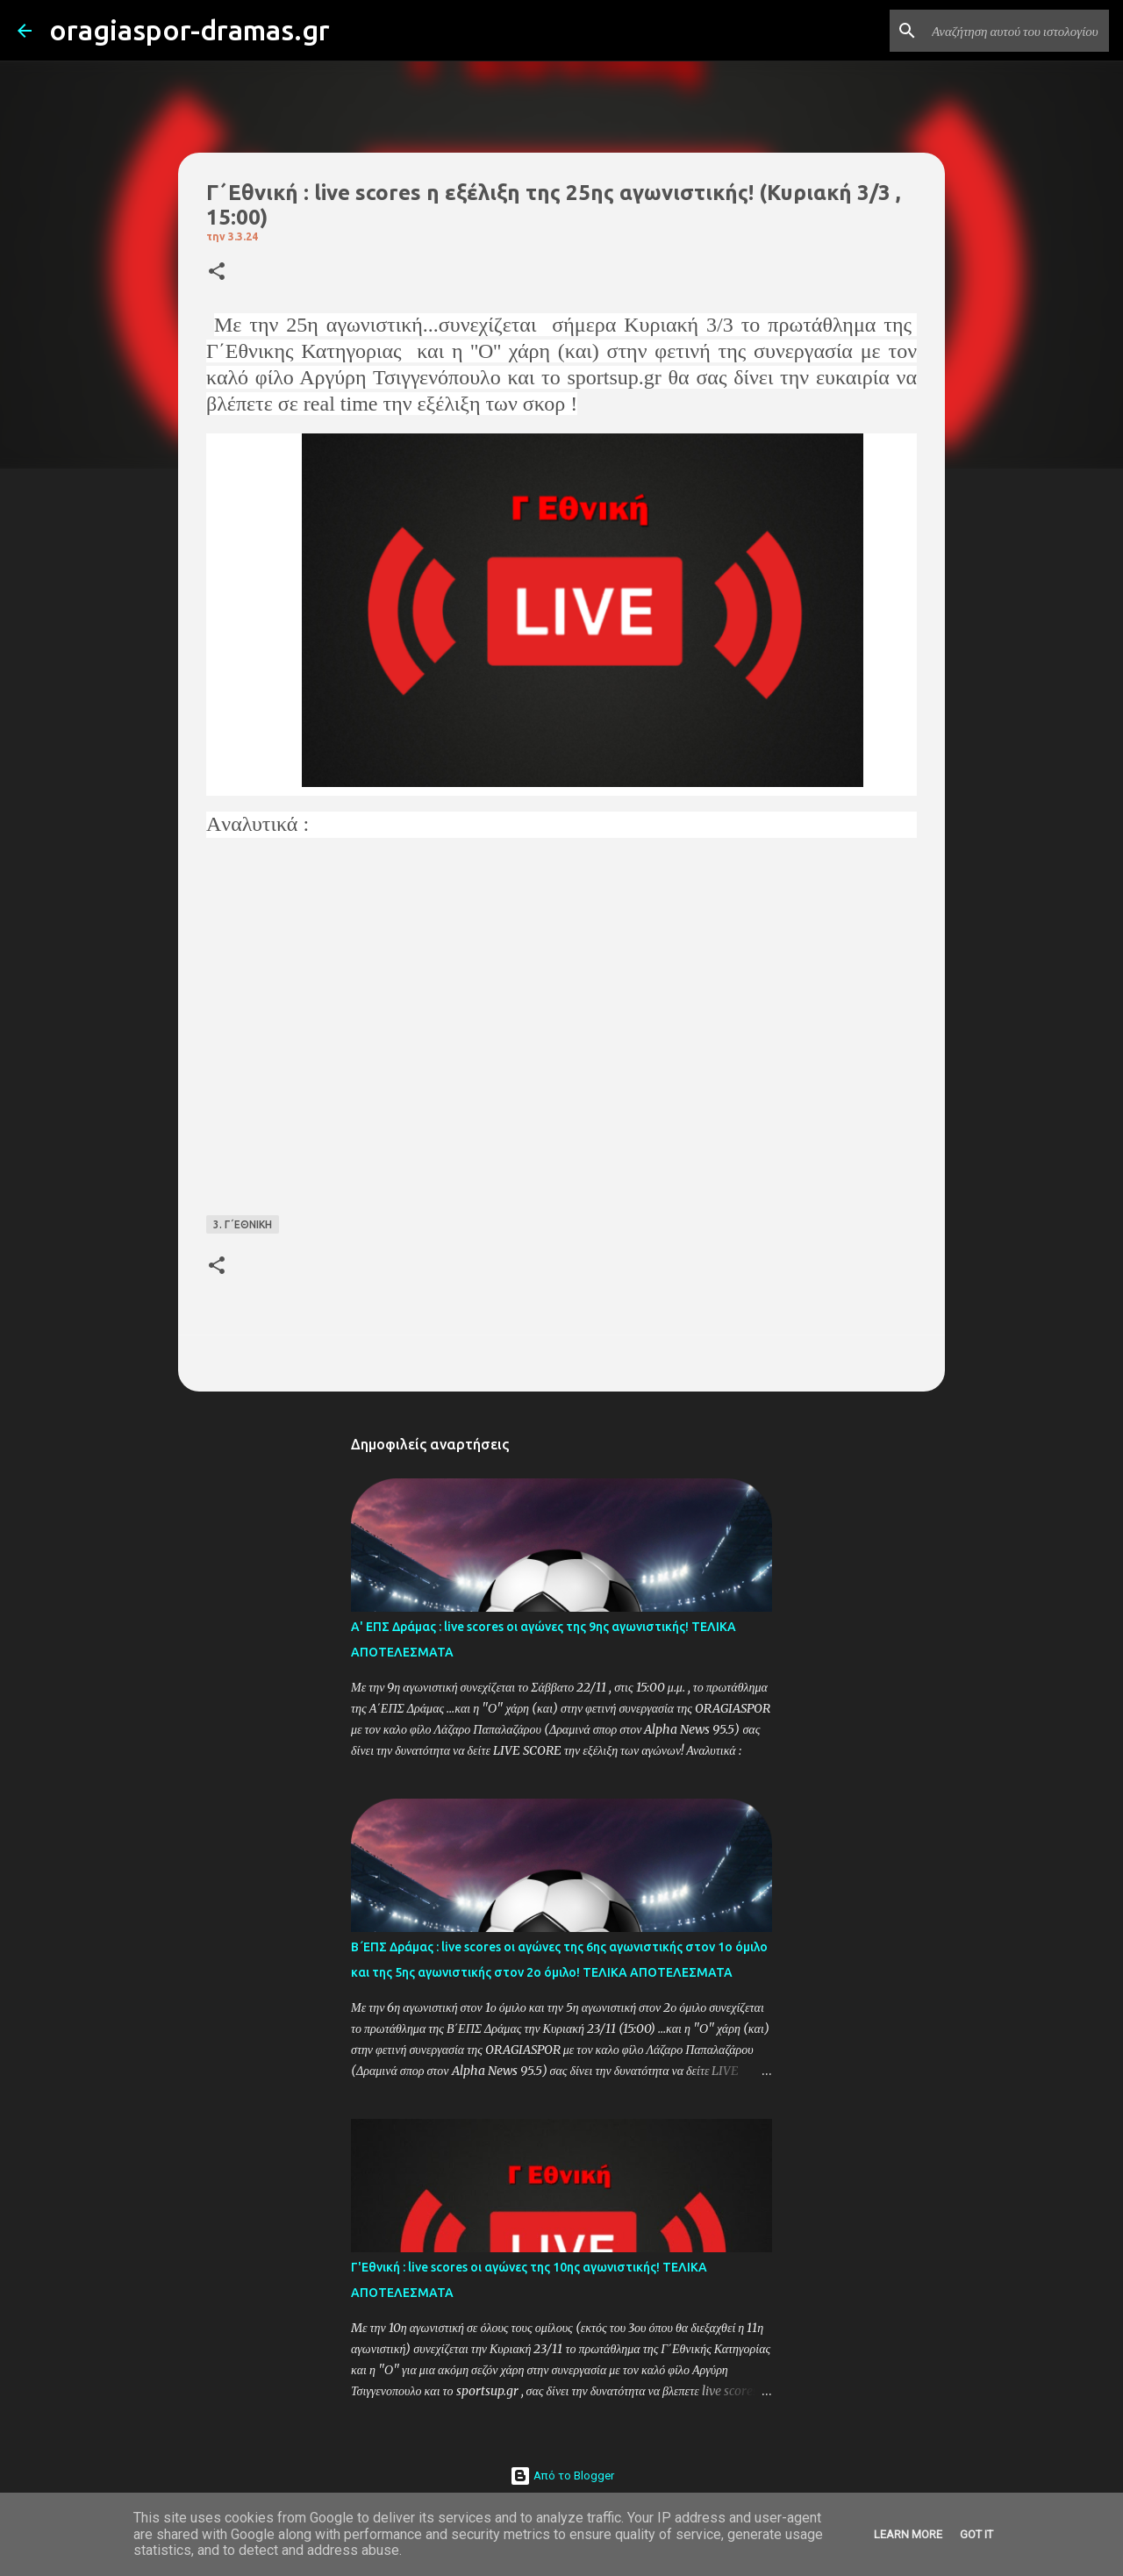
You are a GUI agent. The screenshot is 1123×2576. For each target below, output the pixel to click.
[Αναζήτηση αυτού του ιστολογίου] (1017, 31)
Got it (976, 2534)
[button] (216, 272)
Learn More (908, 2534)
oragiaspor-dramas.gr (189, 30)
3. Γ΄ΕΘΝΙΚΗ (242, 1224)
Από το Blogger (562, 2475)
